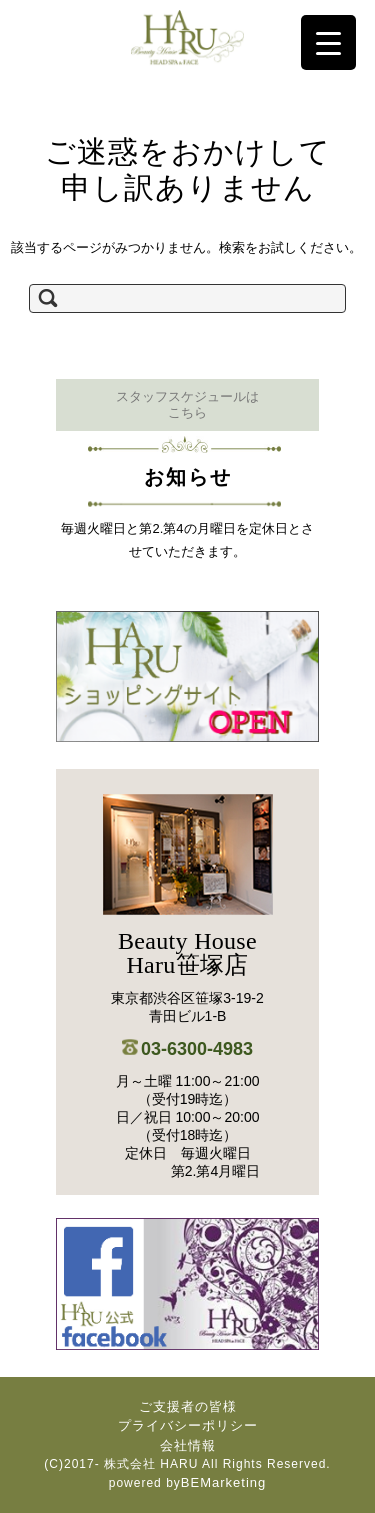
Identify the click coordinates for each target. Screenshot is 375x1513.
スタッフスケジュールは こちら (187, 404)
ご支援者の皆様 (188, 1406)
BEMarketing (223, 1482)
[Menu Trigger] (328, 42)
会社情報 (188, 1445)
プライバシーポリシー (188, 1425)
